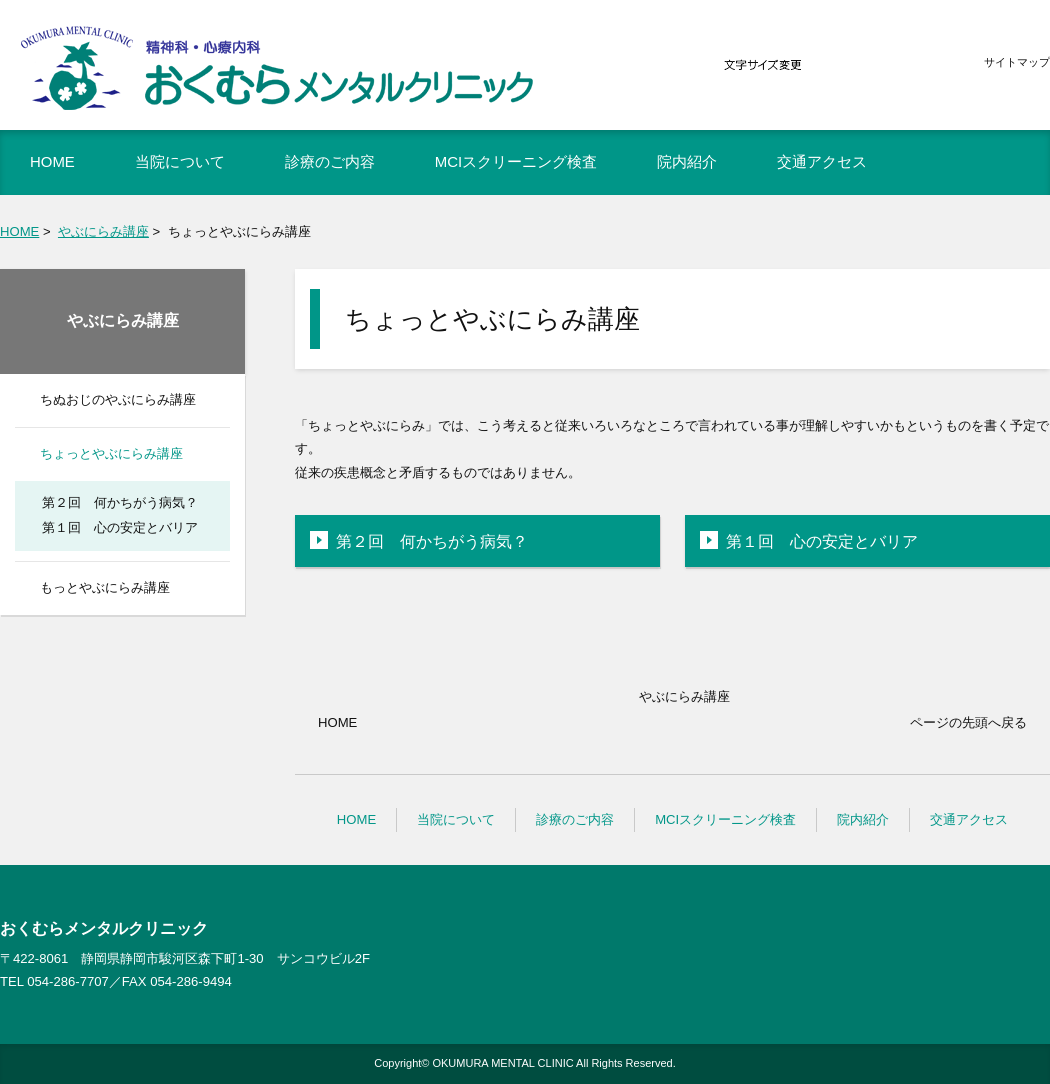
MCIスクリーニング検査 (725, 819)
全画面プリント (898, 230)
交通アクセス (969, 819)
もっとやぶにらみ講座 (105, 587)
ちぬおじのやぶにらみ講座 (118, 399)
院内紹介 (863, 819)
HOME (19, 231)
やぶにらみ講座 (103, 231)
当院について (456, 819)
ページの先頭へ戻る (968, 722)
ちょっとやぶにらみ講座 (111, 453)
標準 (876, 65)
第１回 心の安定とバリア (822, 541)
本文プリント (1001, 230)
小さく (831, 65)
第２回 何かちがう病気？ (432, 541)
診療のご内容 (575, 819)
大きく (921, 65)
